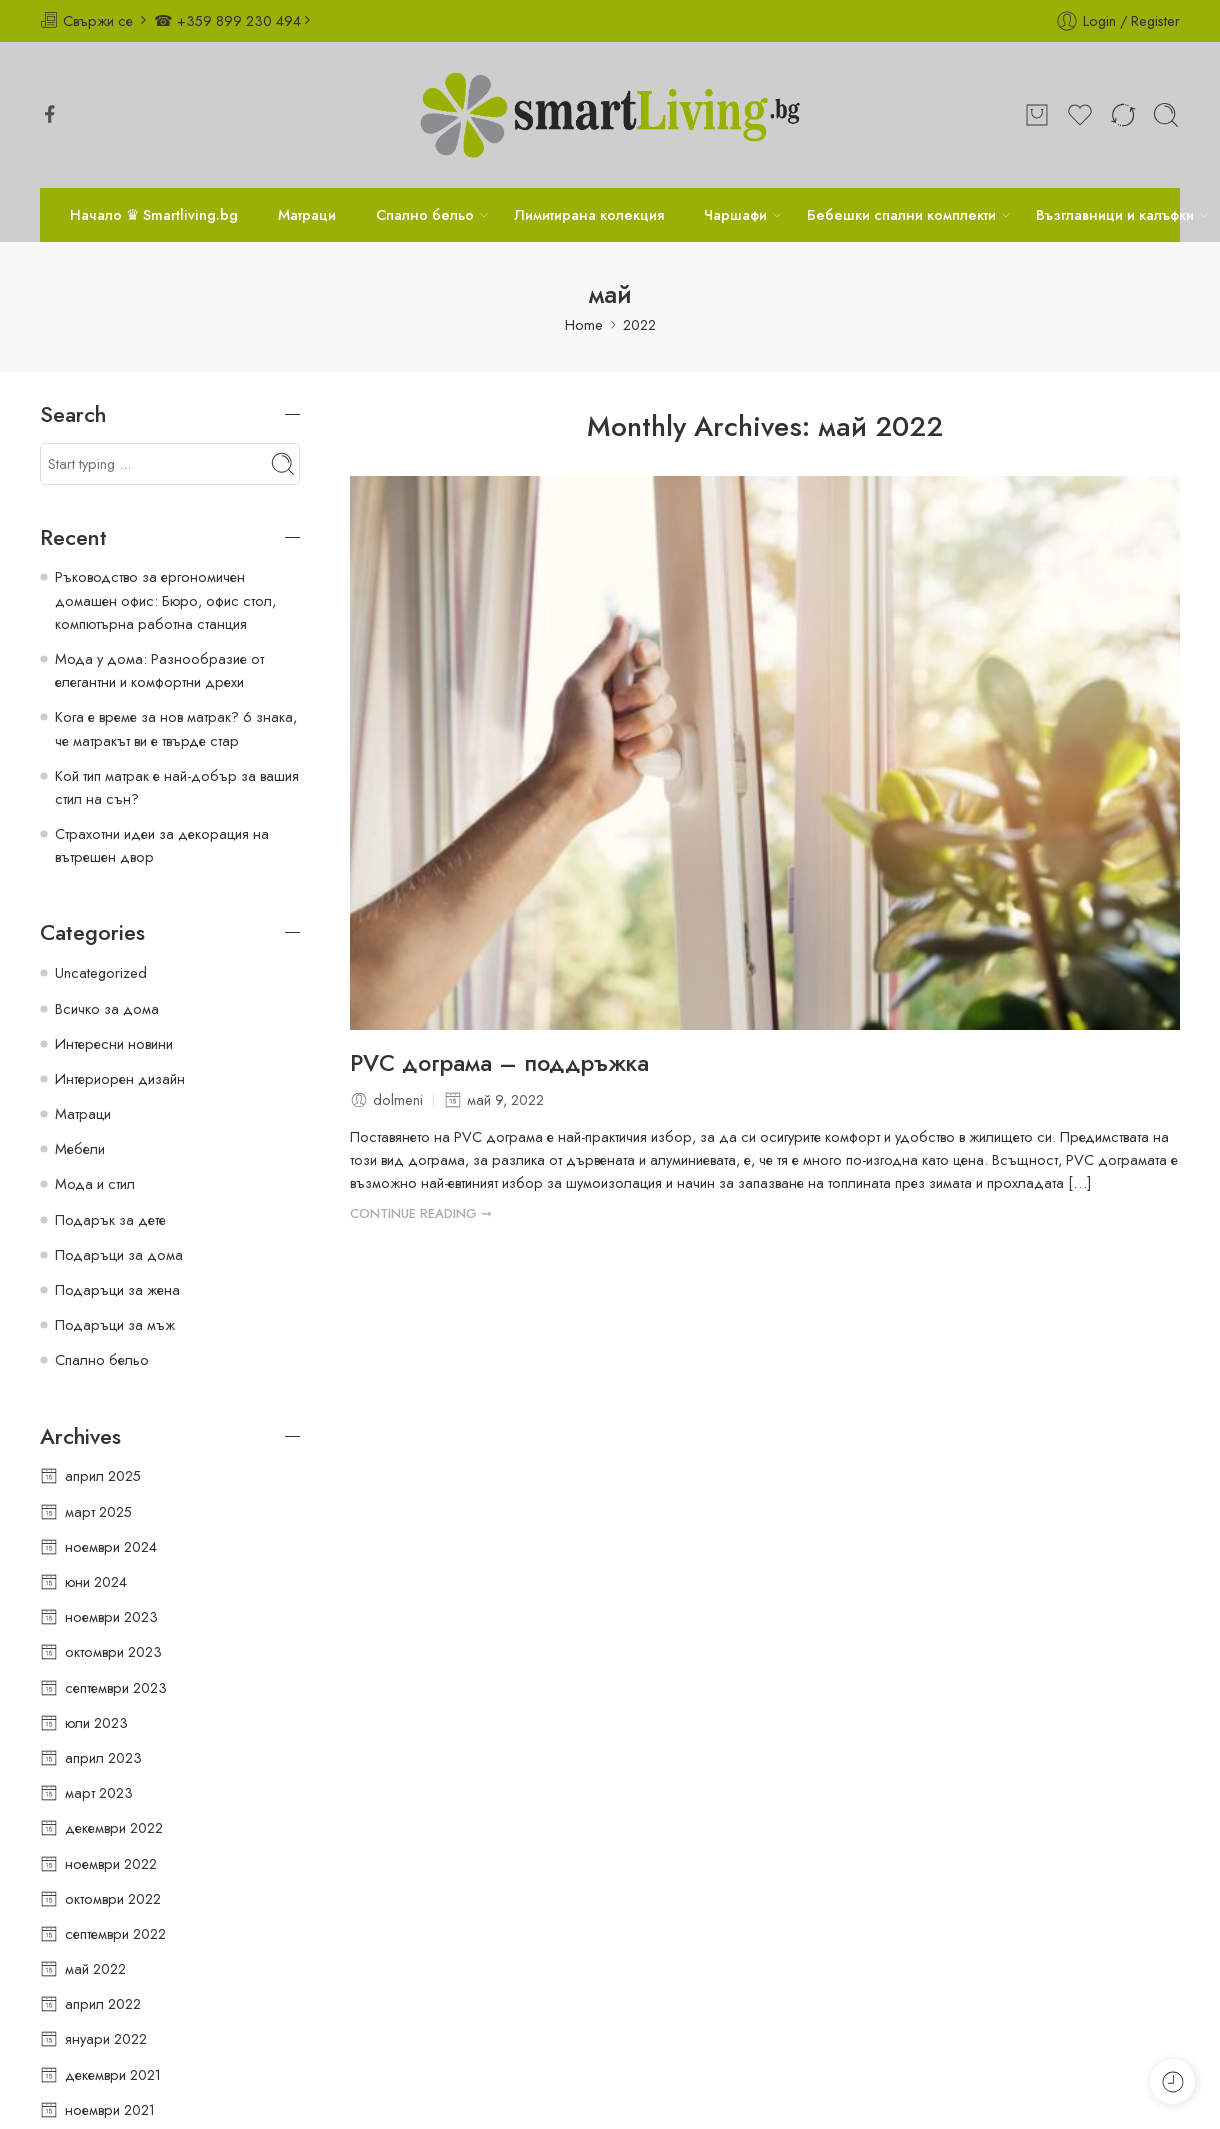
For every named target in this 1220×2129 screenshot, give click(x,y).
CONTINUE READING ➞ (421, 1213)
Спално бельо (425, 214)
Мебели (80, 1148)
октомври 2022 (113, 1898)
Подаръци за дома (119, 1254)
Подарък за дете (110, 1219)
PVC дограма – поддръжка (499, 1064)
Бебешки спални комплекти (901, 214)
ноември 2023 (111, 1616)
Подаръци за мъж (115, 1324)
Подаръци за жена (117, 1289)
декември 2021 (113, 2074)
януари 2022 (106, 2038)
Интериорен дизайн (120, 1078)
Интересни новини (114, 1043)
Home (584, 324)
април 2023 (103, 1757)
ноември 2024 (111, 1546)
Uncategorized (101, 972)
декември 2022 (114, 1827)
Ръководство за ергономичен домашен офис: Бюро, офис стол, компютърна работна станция (165, 599)
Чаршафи (735, 214)
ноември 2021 (110, 2109)
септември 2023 (116, 1687)
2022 (639, 324)
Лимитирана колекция (589, 214)
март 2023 (99, 1792)
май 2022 (95, 1968)
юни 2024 (96, 1581)
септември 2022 (115, 1933)
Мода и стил (95, 1183)
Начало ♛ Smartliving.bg (154, 214)
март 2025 (98, 1511)
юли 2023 (96, 1722)
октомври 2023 (113, 1651)
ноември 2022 (111, 1863)
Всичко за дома (107, 1008)
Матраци (307, 214)
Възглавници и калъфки (1115, 214)
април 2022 (103, 2003)
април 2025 (103, 1475)
